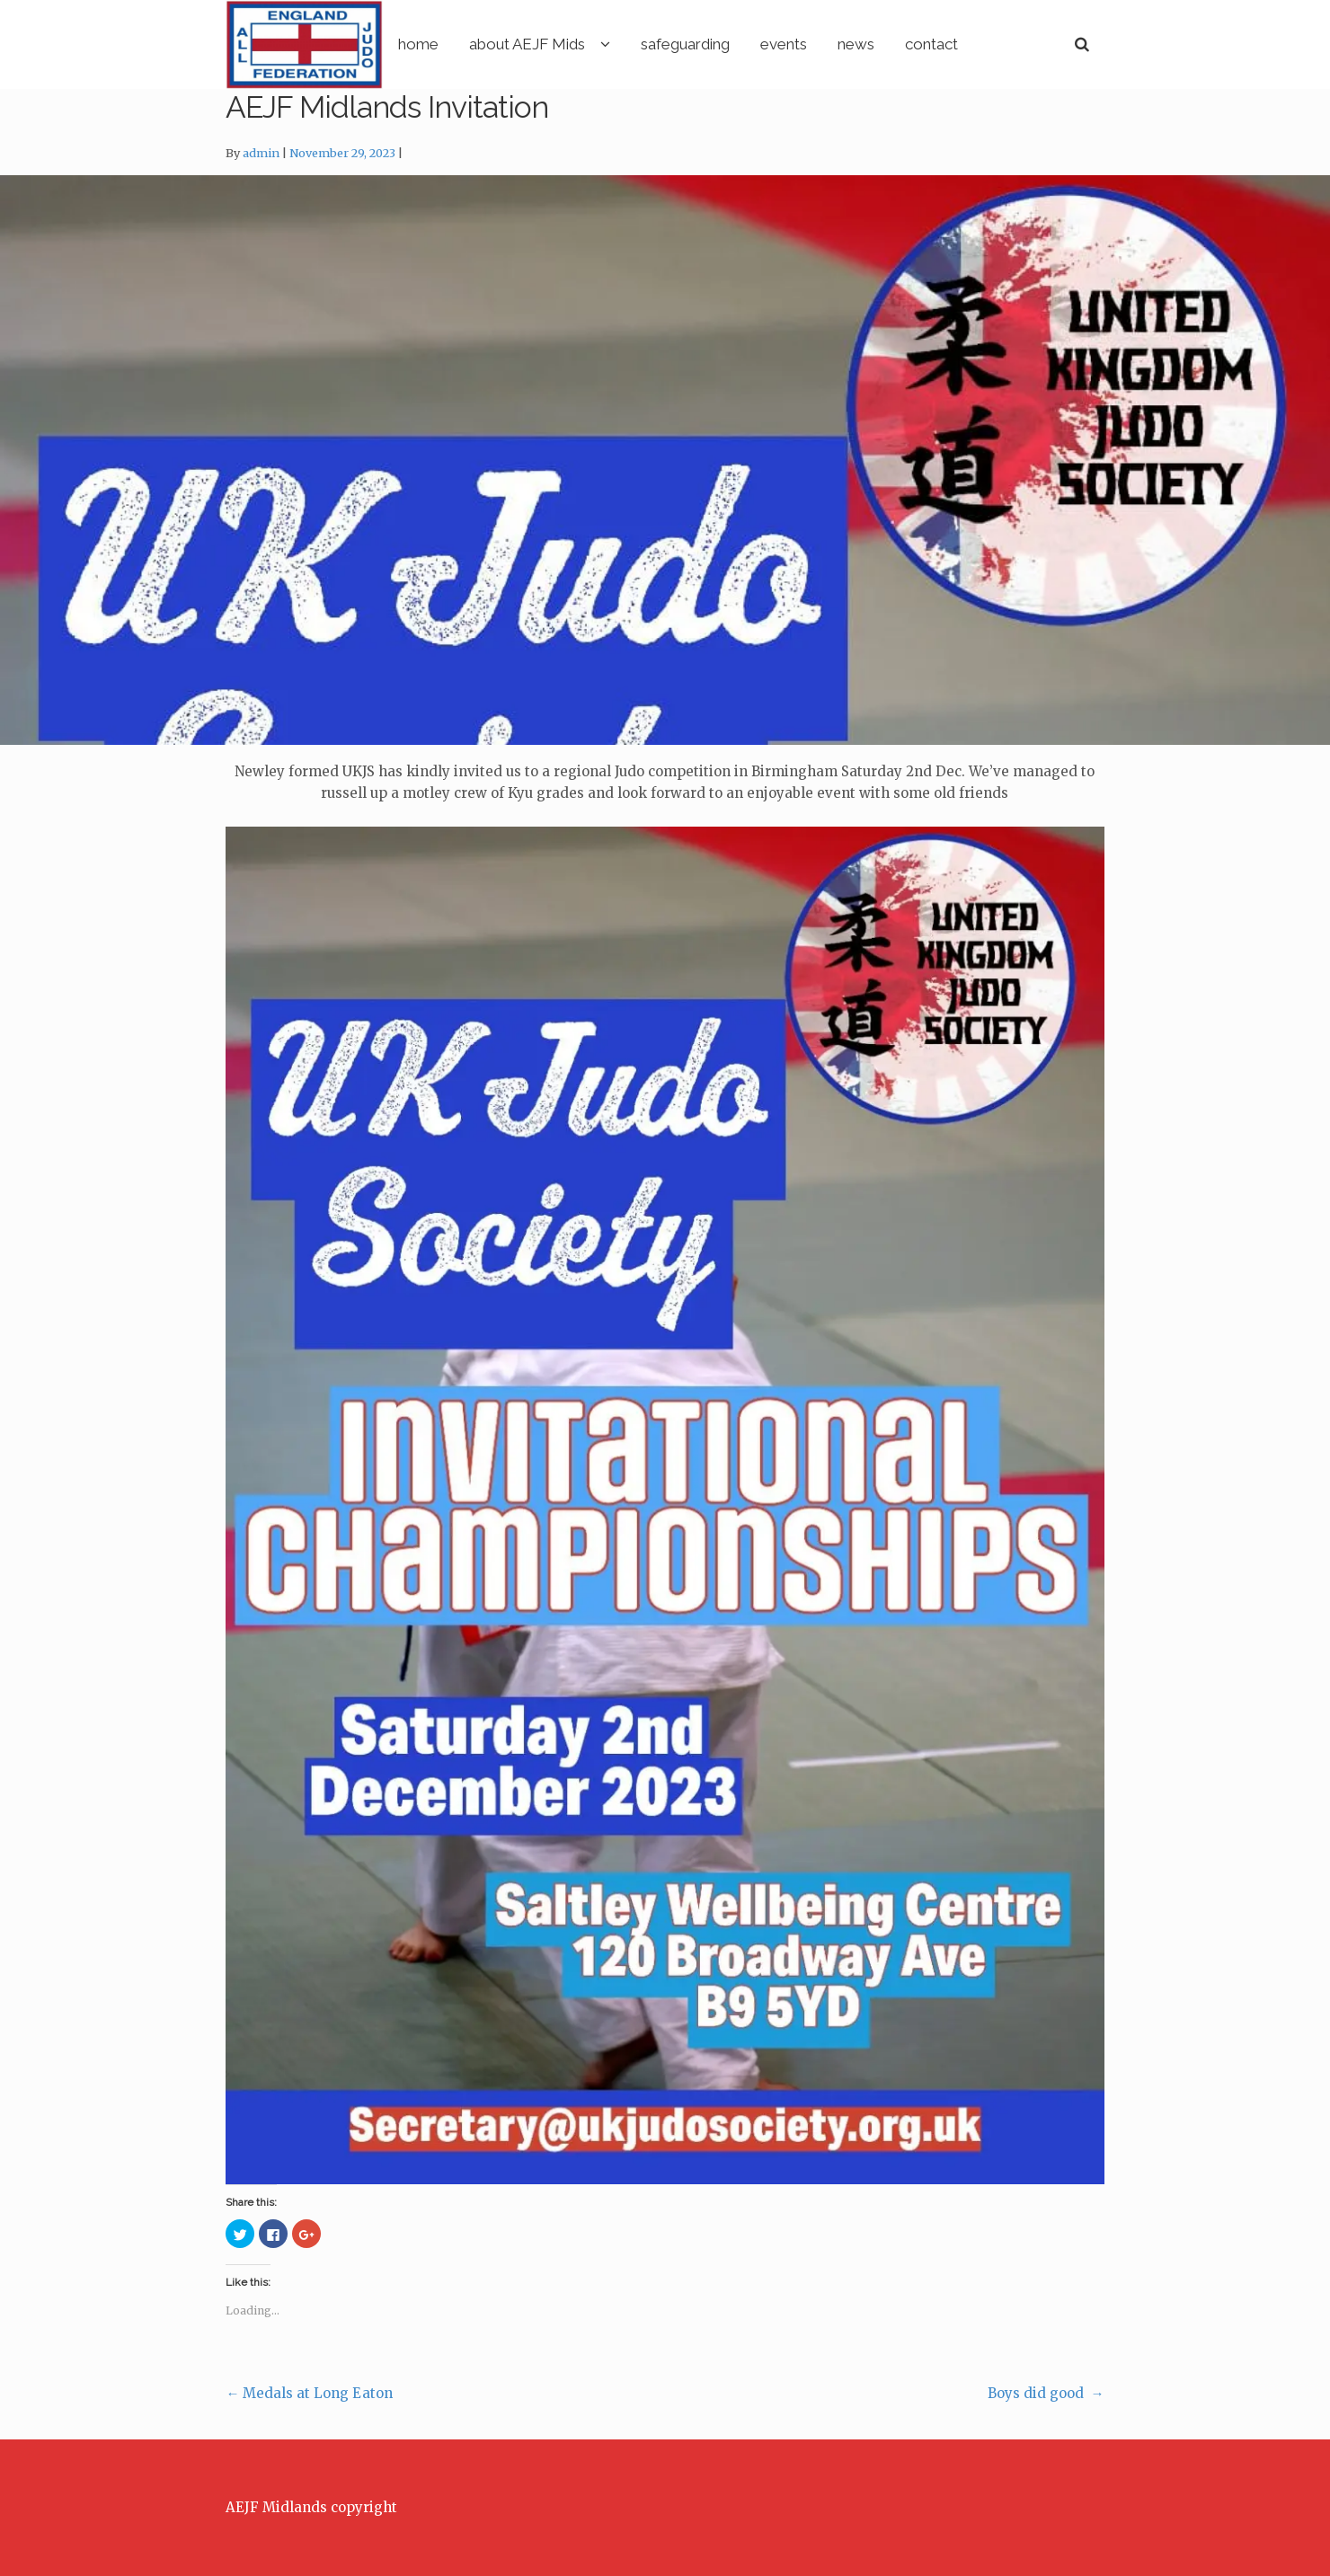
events (858, 44)
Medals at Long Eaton (309, 2394)
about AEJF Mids (602, 44)
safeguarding (759, 44)
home (493, 44)
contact (1006, 44)
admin (261, 154)
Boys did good (1046, 2394)
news (930, 44)
